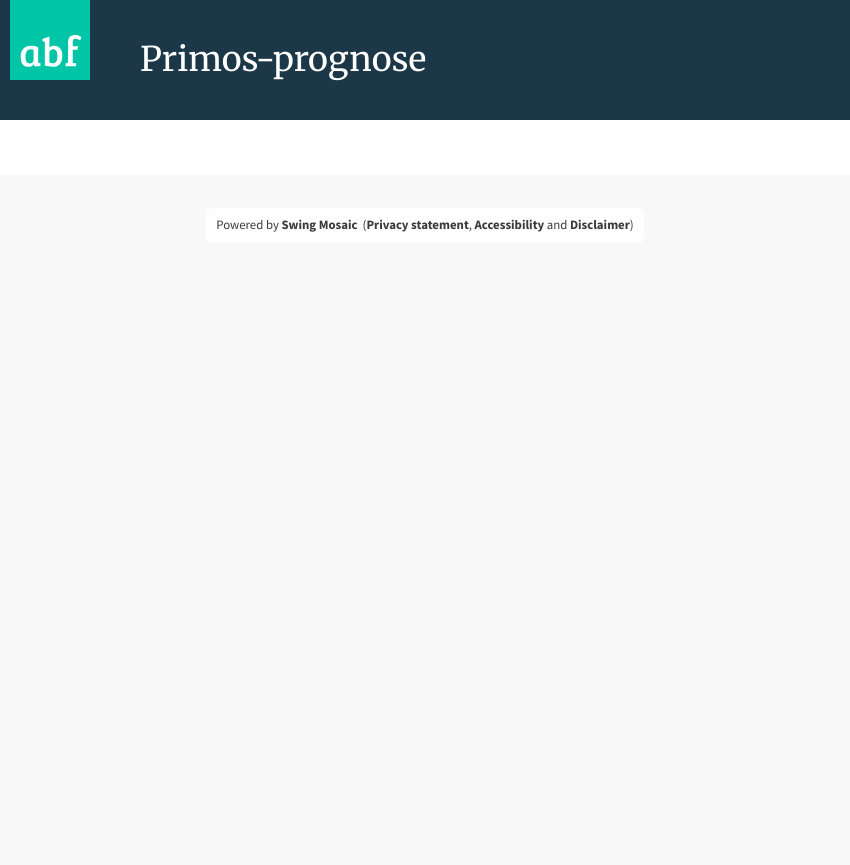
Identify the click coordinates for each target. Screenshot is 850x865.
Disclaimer (600, 225)
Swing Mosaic (319, 225)
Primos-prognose (283, 60)
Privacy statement (417, 225)
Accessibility (510, 225)
